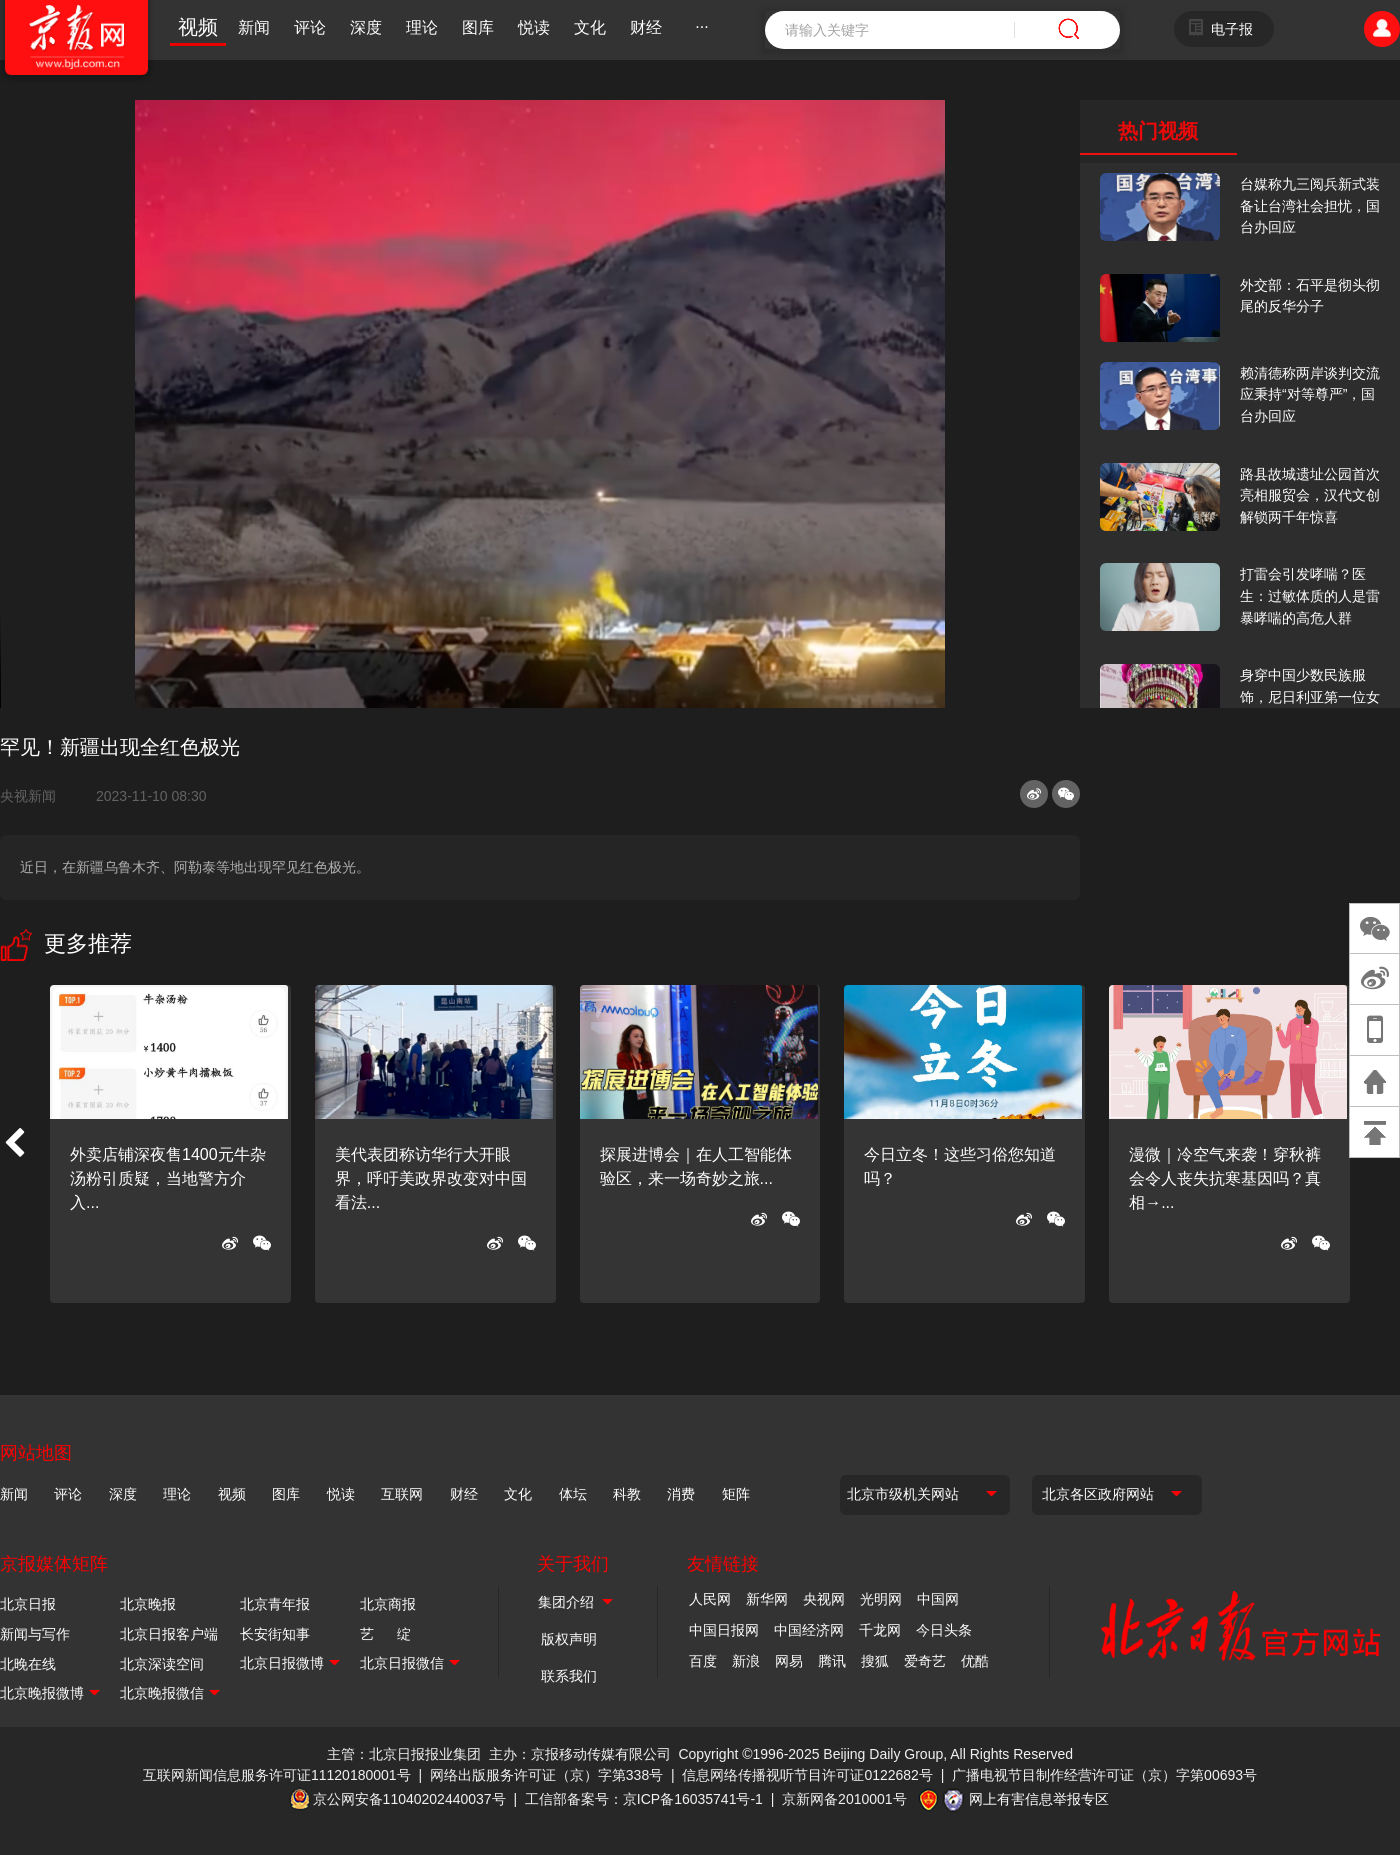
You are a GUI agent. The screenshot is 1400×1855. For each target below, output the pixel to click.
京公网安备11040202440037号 (409, 1799)
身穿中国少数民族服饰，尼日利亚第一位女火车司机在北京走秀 (1310, 696)
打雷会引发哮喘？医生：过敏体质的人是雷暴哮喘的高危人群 (1310, 595)
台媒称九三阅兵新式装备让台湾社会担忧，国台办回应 (1310, 205)
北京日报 (28, 1604)
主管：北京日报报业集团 (404, 1754)
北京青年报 (275, 1604)
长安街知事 (275, 1634)
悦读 (534, 27)
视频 (198, 27)
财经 (646, 27)
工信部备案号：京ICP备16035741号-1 (644, 1799)
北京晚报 (148, 1604)
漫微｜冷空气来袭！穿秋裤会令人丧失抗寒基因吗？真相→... (1225, 1178)
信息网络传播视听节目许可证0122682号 (807, 1775)
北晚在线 (28, 1664)
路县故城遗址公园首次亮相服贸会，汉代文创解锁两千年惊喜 (1310, 495)
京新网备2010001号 (844, 1799)
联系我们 (569, 1676)
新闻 (254, 27)
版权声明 (569, 1639)
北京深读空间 (162, 1664)
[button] (14, 1144)
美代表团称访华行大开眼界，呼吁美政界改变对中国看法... (431, 1178)
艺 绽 (385, 1634)
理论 (422, 27)
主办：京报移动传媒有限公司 (580, 1754)
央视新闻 (36, 796)
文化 (590, 27)
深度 (366, 27)
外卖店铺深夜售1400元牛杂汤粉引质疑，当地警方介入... (168, 1178)
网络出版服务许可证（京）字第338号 (546, 1775)
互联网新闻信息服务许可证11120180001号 (277, 1775)
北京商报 (388, 1604)
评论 (310, 27)
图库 (478, 27)
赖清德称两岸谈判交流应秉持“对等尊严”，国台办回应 (1310, 394)
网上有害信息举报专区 (1039, 1799)
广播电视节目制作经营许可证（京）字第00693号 (1104, 1775)
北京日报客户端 (169, 1634)
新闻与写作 (35, 1634)
